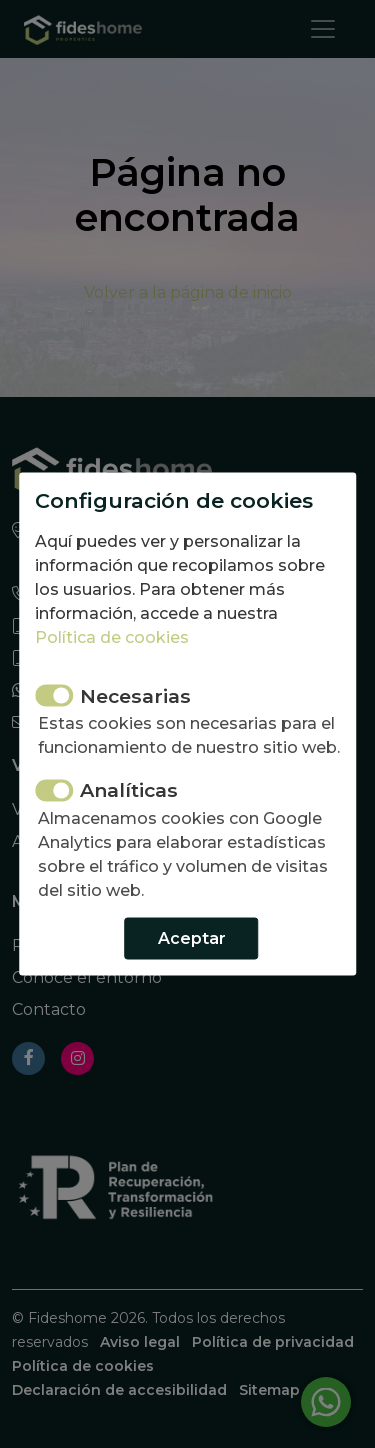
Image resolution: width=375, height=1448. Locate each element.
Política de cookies (112, 636)
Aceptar (192, 937)
